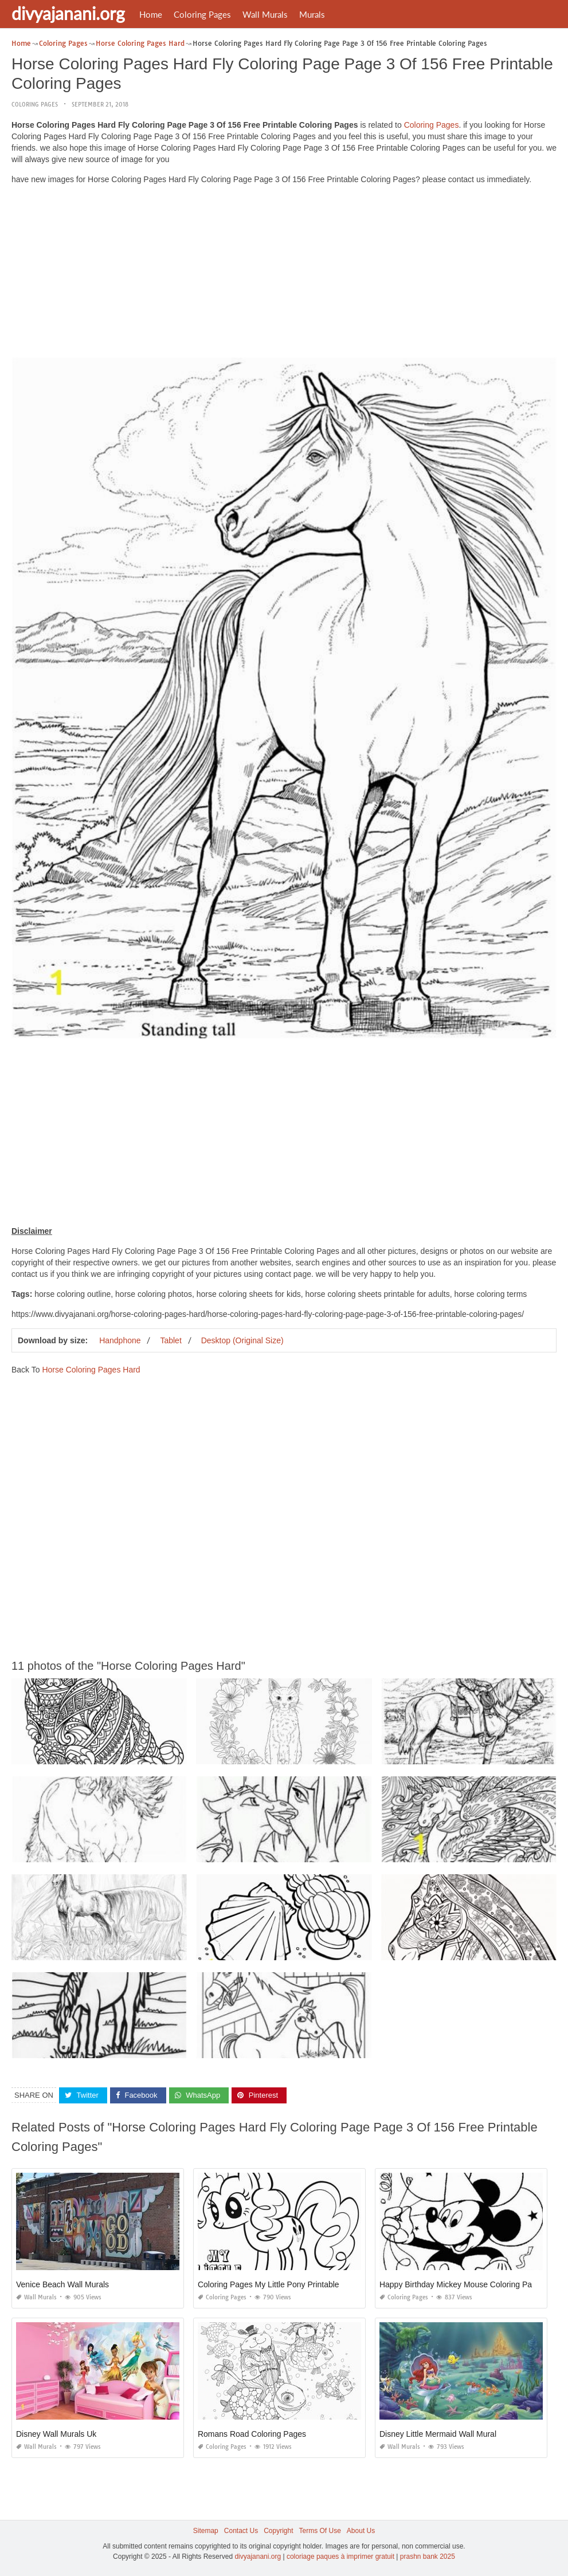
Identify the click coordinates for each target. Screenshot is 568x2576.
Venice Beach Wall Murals (62, 2284)
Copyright (278, 2531)
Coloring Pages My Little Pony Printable (268, 2284)
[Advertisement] (284, 274)
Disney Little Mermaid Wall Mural (437, 2434)
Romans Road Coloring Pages (252, 2434)
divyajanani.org (68, 13)
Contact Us (241, 2531)
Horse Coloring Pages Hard (91, 1369)
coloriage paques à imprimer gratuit (340, 2557)
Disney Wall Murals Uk (56, 2434)
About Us (361, 2531)
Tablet (170, 1340)
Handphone (119, 1340)
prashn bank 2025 (427, 2557)
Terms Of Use (320, 2531)
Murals (312, 14)
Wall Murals (265, 14)
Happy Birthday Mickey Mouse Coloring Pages (462, 2284)
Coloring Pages (202, 14)
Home (150, 14)
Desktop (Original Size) (242, 1340)
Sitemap (205, 2531)
